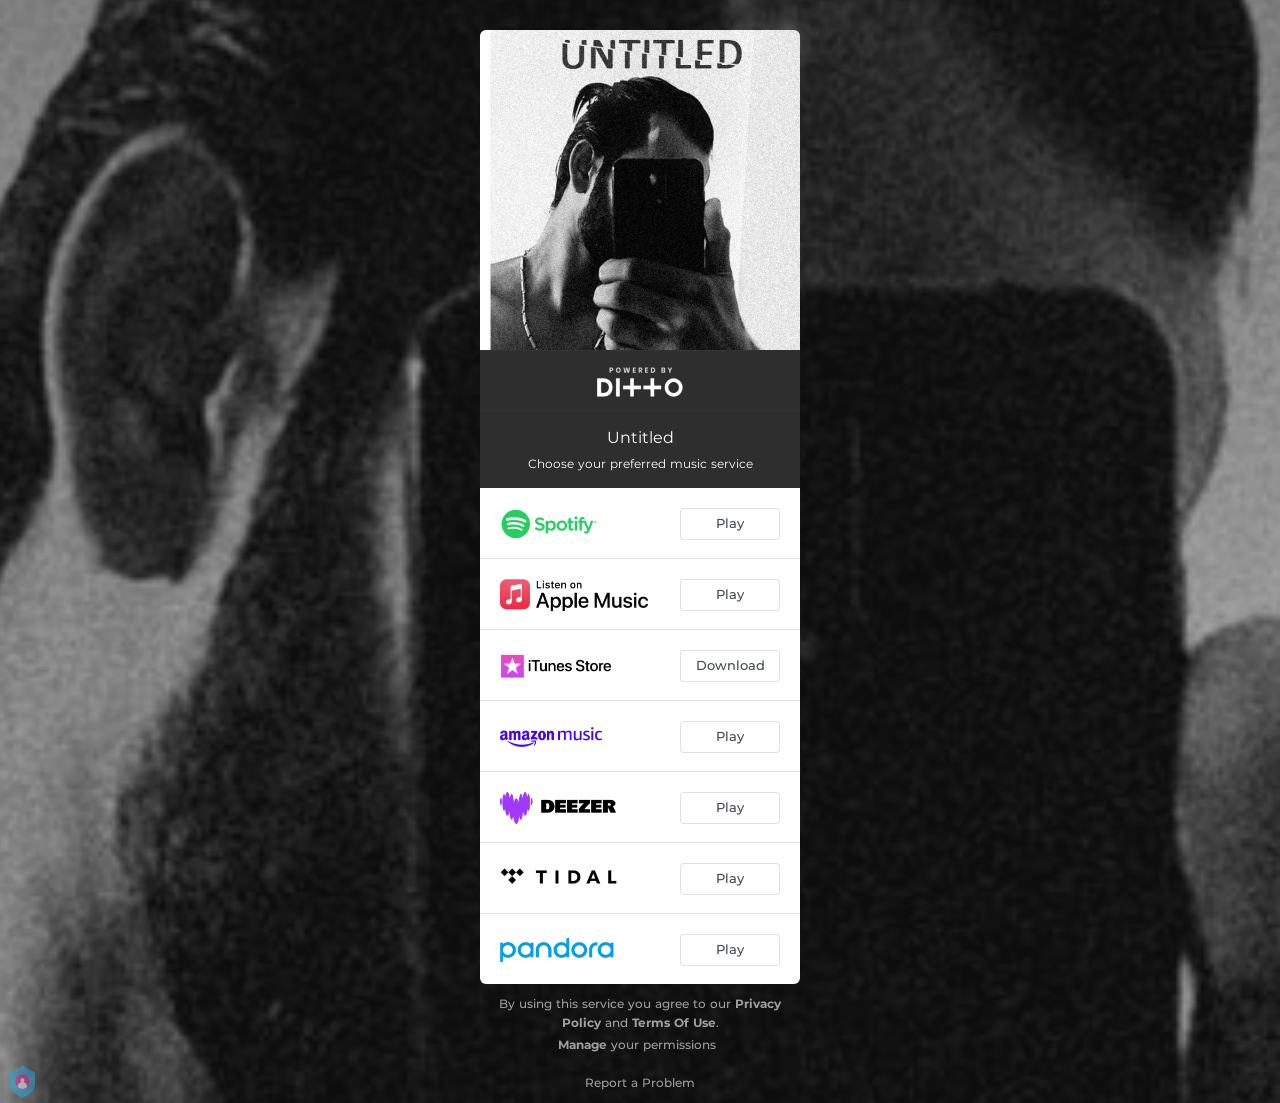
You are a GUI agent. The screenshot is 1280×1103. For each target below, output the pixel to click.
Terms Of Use (674, 1022)
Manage (582, 1044)
